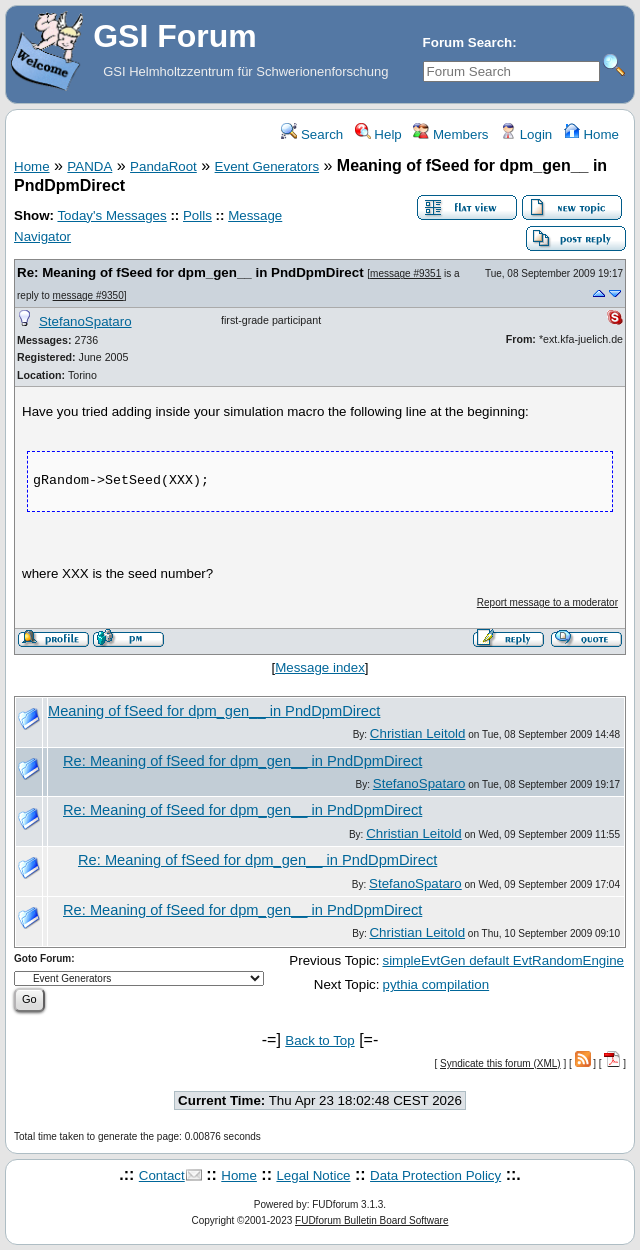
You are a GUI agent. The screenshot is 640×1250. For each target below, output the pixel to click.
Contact (162, 1175)
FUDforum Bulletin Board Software (371, 1220)
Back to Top (319, 1040)
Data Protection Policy (435, 1175)
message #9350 (88, 295)
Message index (320, 667)
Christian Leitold (418, 733)
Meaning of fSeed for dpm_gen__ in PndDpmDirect (214, 711)
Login (526, 134)
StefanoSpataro (85, 321)
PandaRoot (163, 166)
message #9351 (405, 273)
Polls (197, 215)
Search (312, 134)
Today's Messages (111, 215)
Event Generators (267, 166)
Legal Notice (313, 1175)
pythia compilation (435, 984)
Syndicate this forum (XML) (500, 1063)
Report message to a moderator (547, 602)
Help (378, 134)
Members (450, 134)
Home (591, 134)
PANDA (89, 166)
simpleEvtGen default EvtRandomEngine (503, 960)
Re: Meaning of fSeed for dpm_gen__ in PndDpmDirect (190, 272)
